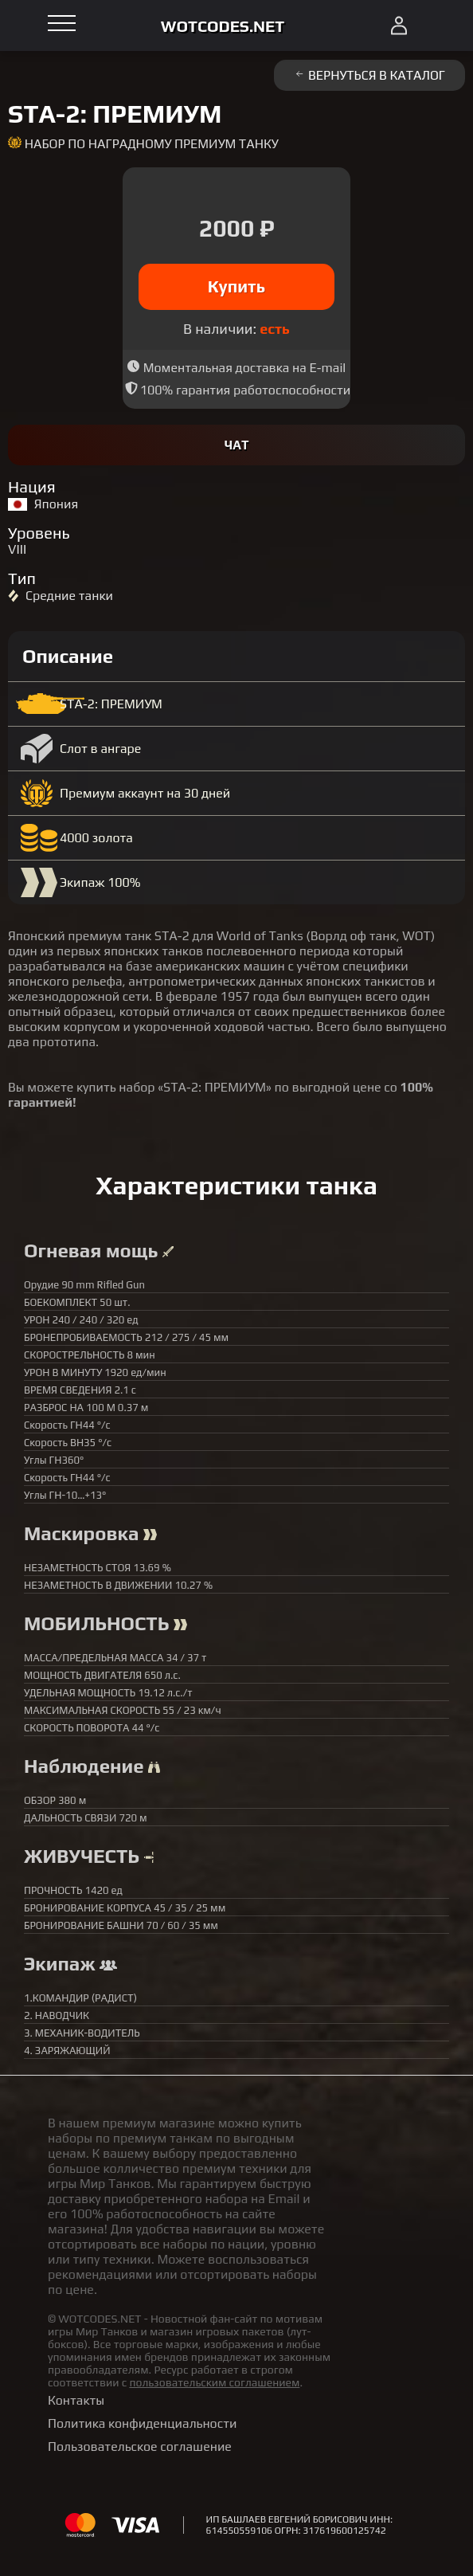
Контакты (76, 2400)
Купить (237, 286)
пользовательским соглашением (214, 2382)
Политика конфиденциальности (142, 2423)
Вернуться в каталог (369, 75)
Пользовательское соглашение (140, 2446)
